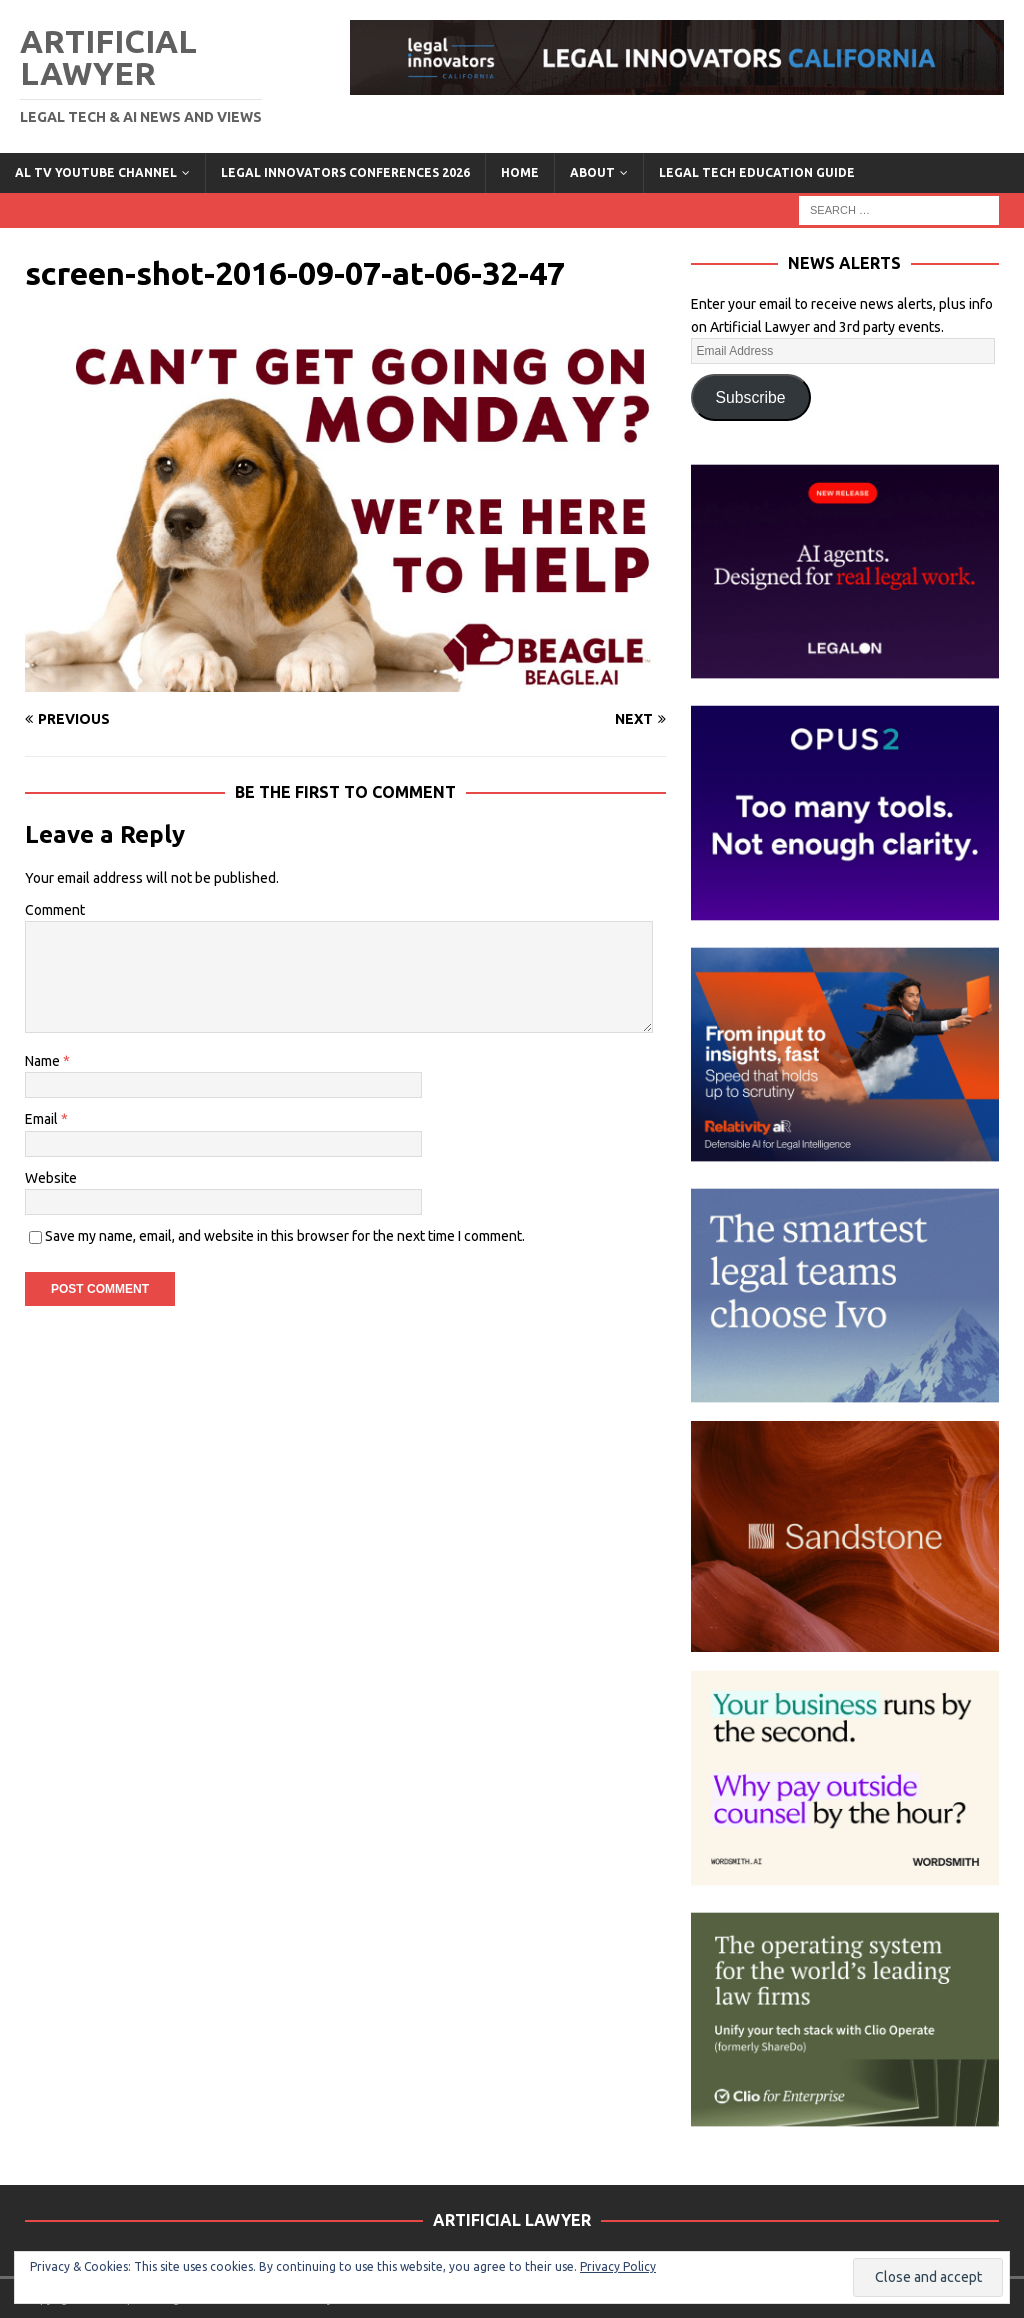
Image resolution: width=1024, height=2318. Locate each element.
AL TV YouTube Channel (96, 172)
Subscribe (751, 397)
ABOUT (592, 172)
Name (44, 1061)
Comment (55, 910)
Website (51, 1178)
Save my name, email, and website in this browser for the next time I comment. (285, 1236)
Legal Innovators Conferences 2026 (345, 172)
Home (520, 172)
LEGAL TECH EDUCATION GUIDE (757, 172)
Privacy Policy (618, 2266)
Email (43, 1119)
